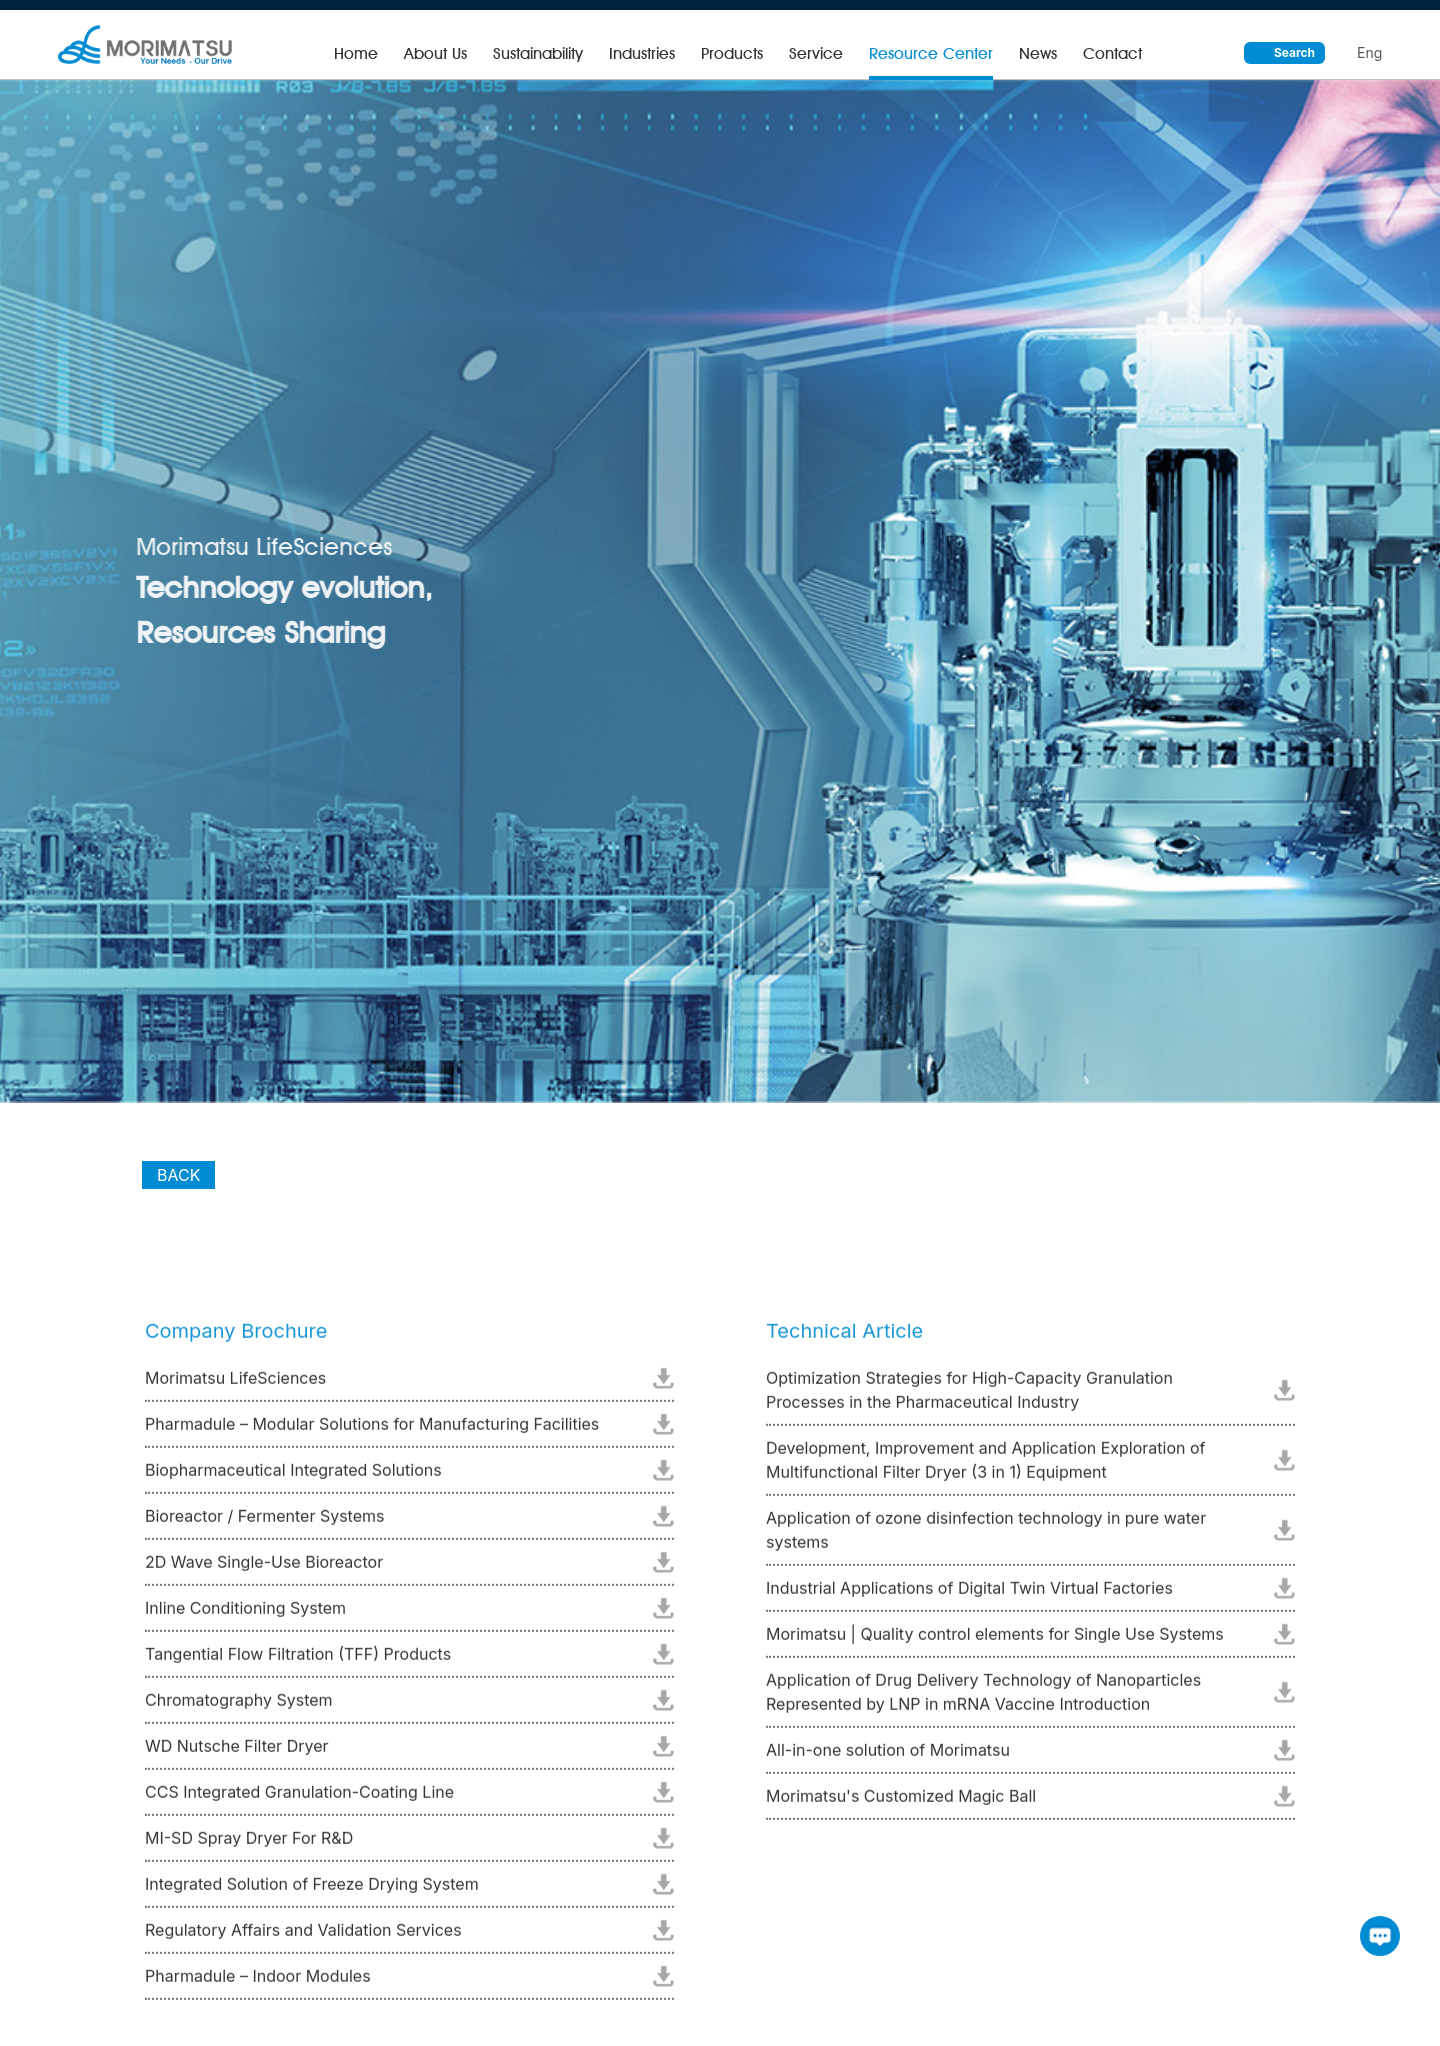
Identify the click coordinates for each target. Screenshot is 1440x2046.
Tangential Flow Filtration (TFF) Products (298, 1661)
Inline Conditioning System (245, 1615)
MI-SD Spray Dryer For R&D (249, 1845)
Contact (1112, 53)
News (1038, 53)
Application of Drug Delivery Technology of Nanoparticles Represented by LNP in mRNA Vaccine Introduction (983, 1699)
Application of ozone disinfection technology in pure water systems (986, 1537)
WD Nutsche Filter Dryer (237, 1753)
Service (816, 53)
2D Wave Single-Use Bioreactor (264, 1569)
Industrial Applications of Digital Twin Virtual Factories (969, 1595)
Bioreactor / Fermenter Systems (264, 1523)
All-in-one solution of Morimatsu (888, 1757)
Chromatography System (239, 1707)
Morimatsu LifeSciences (235, 1385)
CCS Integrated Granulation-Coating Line (299, 1799)
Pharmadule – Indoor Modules (258, 1983)
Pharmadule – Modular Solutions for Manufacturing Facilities (372, 1431)
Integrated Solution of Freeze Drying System (312, 1891)
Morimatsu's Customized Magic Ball (901, 1803)
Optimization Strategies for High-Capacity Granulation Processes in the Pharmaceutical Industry (969, 1397)
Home (356, 53)
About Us (435, 53)
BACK (178, 1191)
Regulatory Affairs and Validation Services (303, 1937)
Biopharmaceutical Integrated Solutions (293, 1477)
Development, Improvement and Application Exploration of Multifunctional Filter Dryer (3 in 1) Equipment (986, 1467)
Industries (642, 53)
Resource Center (931, 53)
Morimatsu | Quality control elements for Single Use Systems (995, 1641)
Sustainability (538, 53)
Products (732, 53)
